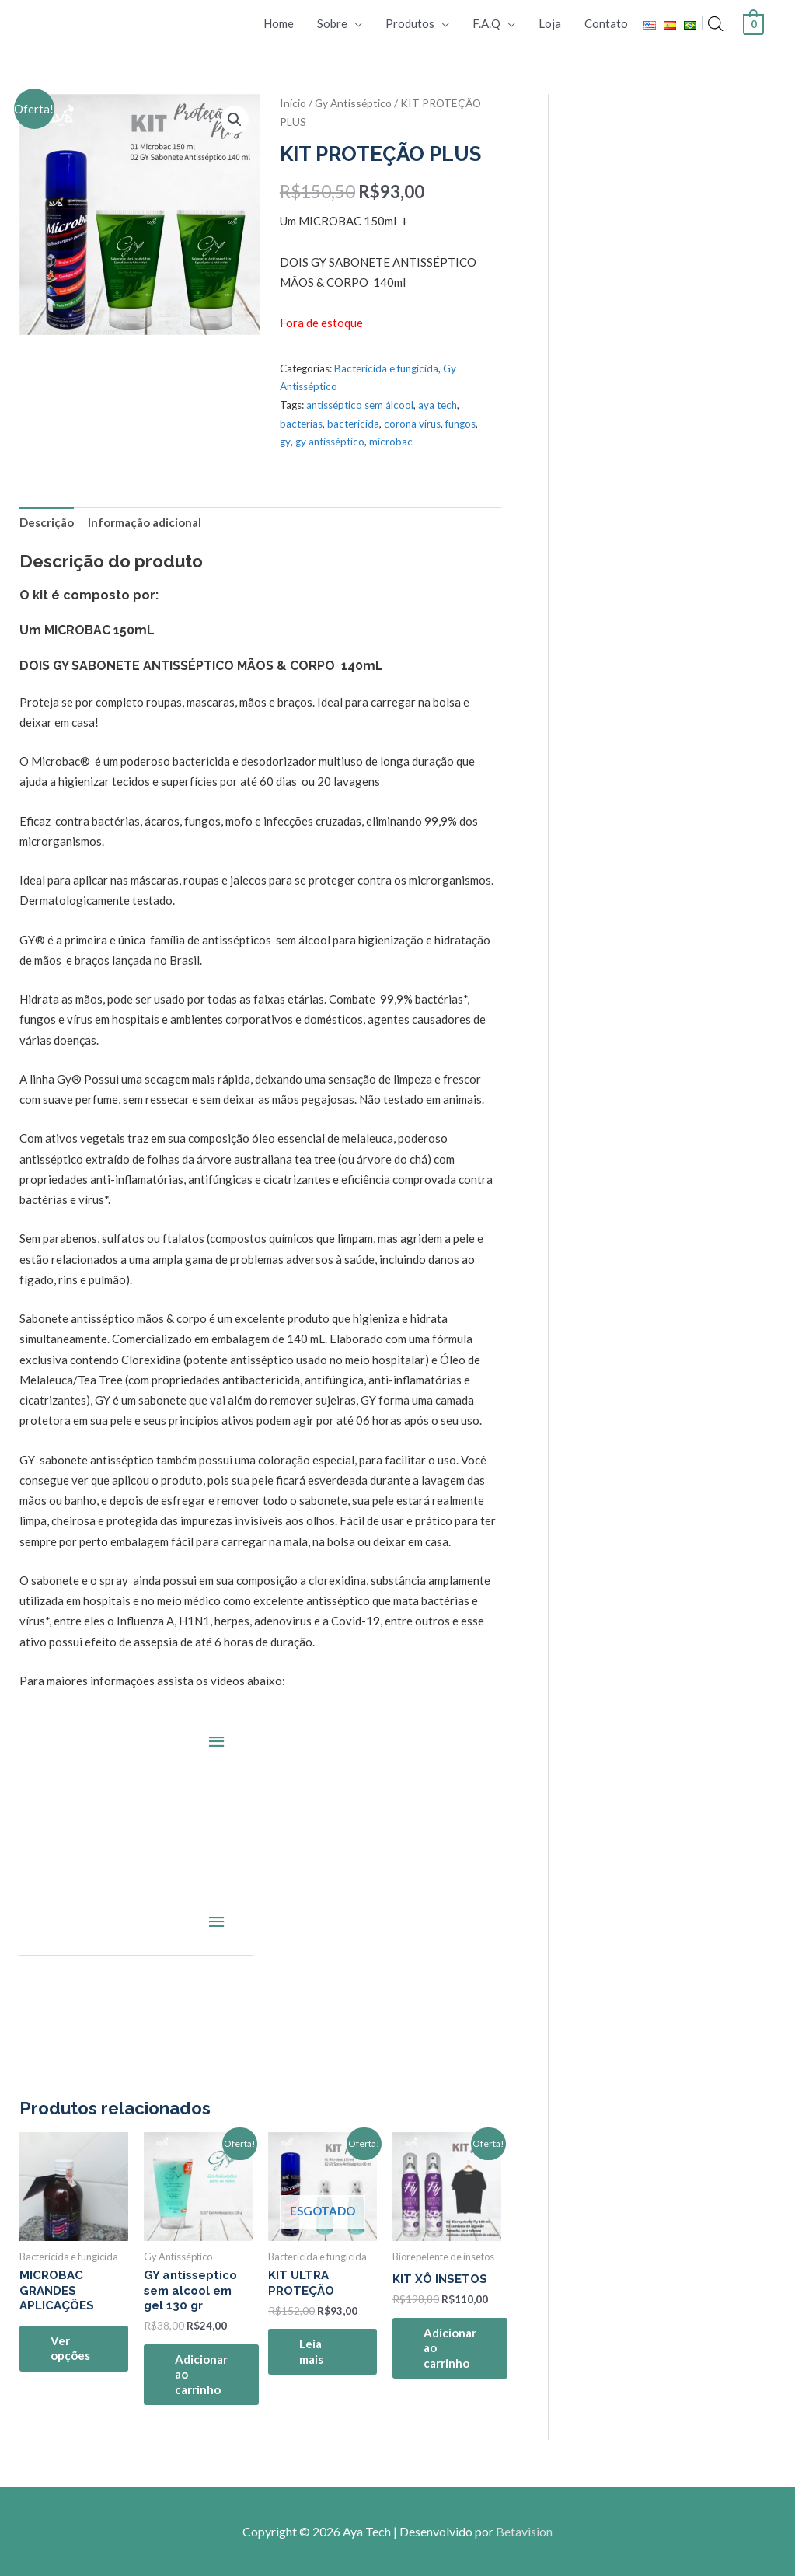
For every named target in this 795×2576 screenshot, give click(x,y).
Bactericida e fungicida (386, 368)
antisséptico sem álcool (359, 405)
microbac (391, 441)
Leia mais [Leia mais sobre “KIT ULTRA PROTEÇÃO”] (311, 2351)
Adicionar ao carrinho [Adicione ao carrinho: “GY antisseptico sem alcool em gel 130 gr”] (201, 2374)
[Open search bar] (716, 23)
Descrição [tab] (46, 522)
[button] (235, 120)
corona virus (412, 423)
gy (285, 441)
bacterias (301, 423)
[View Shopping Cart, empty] (753, 23)
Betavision (524, 2531)
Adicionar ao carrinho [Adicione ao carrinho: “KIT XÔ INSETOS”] (450, 2348)
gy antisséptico (329, 441)
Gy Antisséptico (353, 103)
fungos (460, 423)
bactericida (353, 423)
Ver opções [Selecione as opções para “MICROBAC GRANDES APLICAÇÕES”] (70, 2348)
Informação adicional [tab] (144, 522)
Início (293, 103)
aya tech (437, 405)
